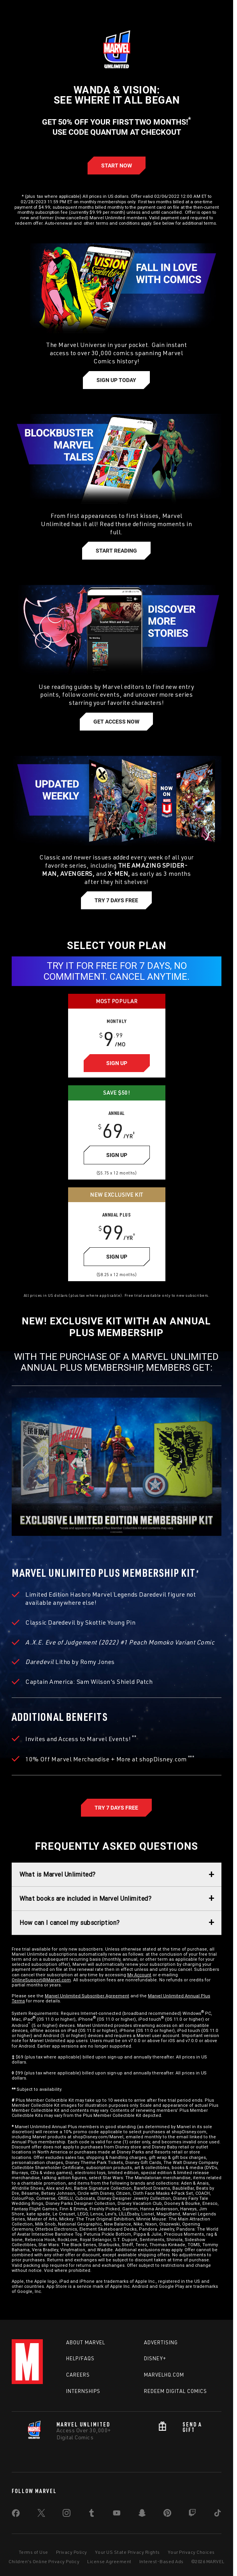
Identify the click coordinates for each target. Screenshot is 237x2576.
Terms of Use (33, 2552)
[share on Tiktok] (217, 2514)
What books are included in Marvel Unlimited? (85, 1898)
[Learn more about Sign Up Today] (116, 380)
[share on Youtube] (117, 2514)
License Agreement (109, 2561)
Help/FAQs (80, 2358)
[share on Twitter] (41, 2514)
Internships (83, 2391)
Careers (78, 2375)
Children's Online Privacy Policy (44, 2561)
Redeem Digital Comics (175, 2391)
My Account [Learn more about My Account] (139, 1974)
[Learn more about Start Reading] (116, 551)
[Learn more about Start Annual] (117, 165)
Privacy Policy (71, 2552)
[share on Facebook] (16, 2515)
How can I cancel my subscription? (69, 1922)
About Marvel (85, 2342)
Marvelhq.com (164, 2375)
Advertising (161, 2342)
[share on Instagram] (66, 2514)
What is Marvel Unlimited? (57, 1874)
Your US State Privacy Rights (127, 2552)
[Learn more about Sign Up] (117, 1063)
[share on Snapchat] (142, 2514)
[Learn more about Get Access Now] (116, 722)
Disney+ (155, 2358)
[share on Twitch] (192, 2514)
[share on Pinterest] (167, 2514)
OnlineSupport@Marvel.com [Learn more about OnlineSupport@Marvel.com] (41, 1980)
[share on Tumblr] (91, 2514)
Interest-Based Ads (161, 2561)
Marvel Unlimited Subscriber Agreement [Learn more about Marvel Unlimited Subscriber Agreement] (87, 1995)
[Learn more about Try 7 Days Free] (116, 900)
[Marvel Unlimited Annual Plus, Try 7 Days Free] (116, 1808)
